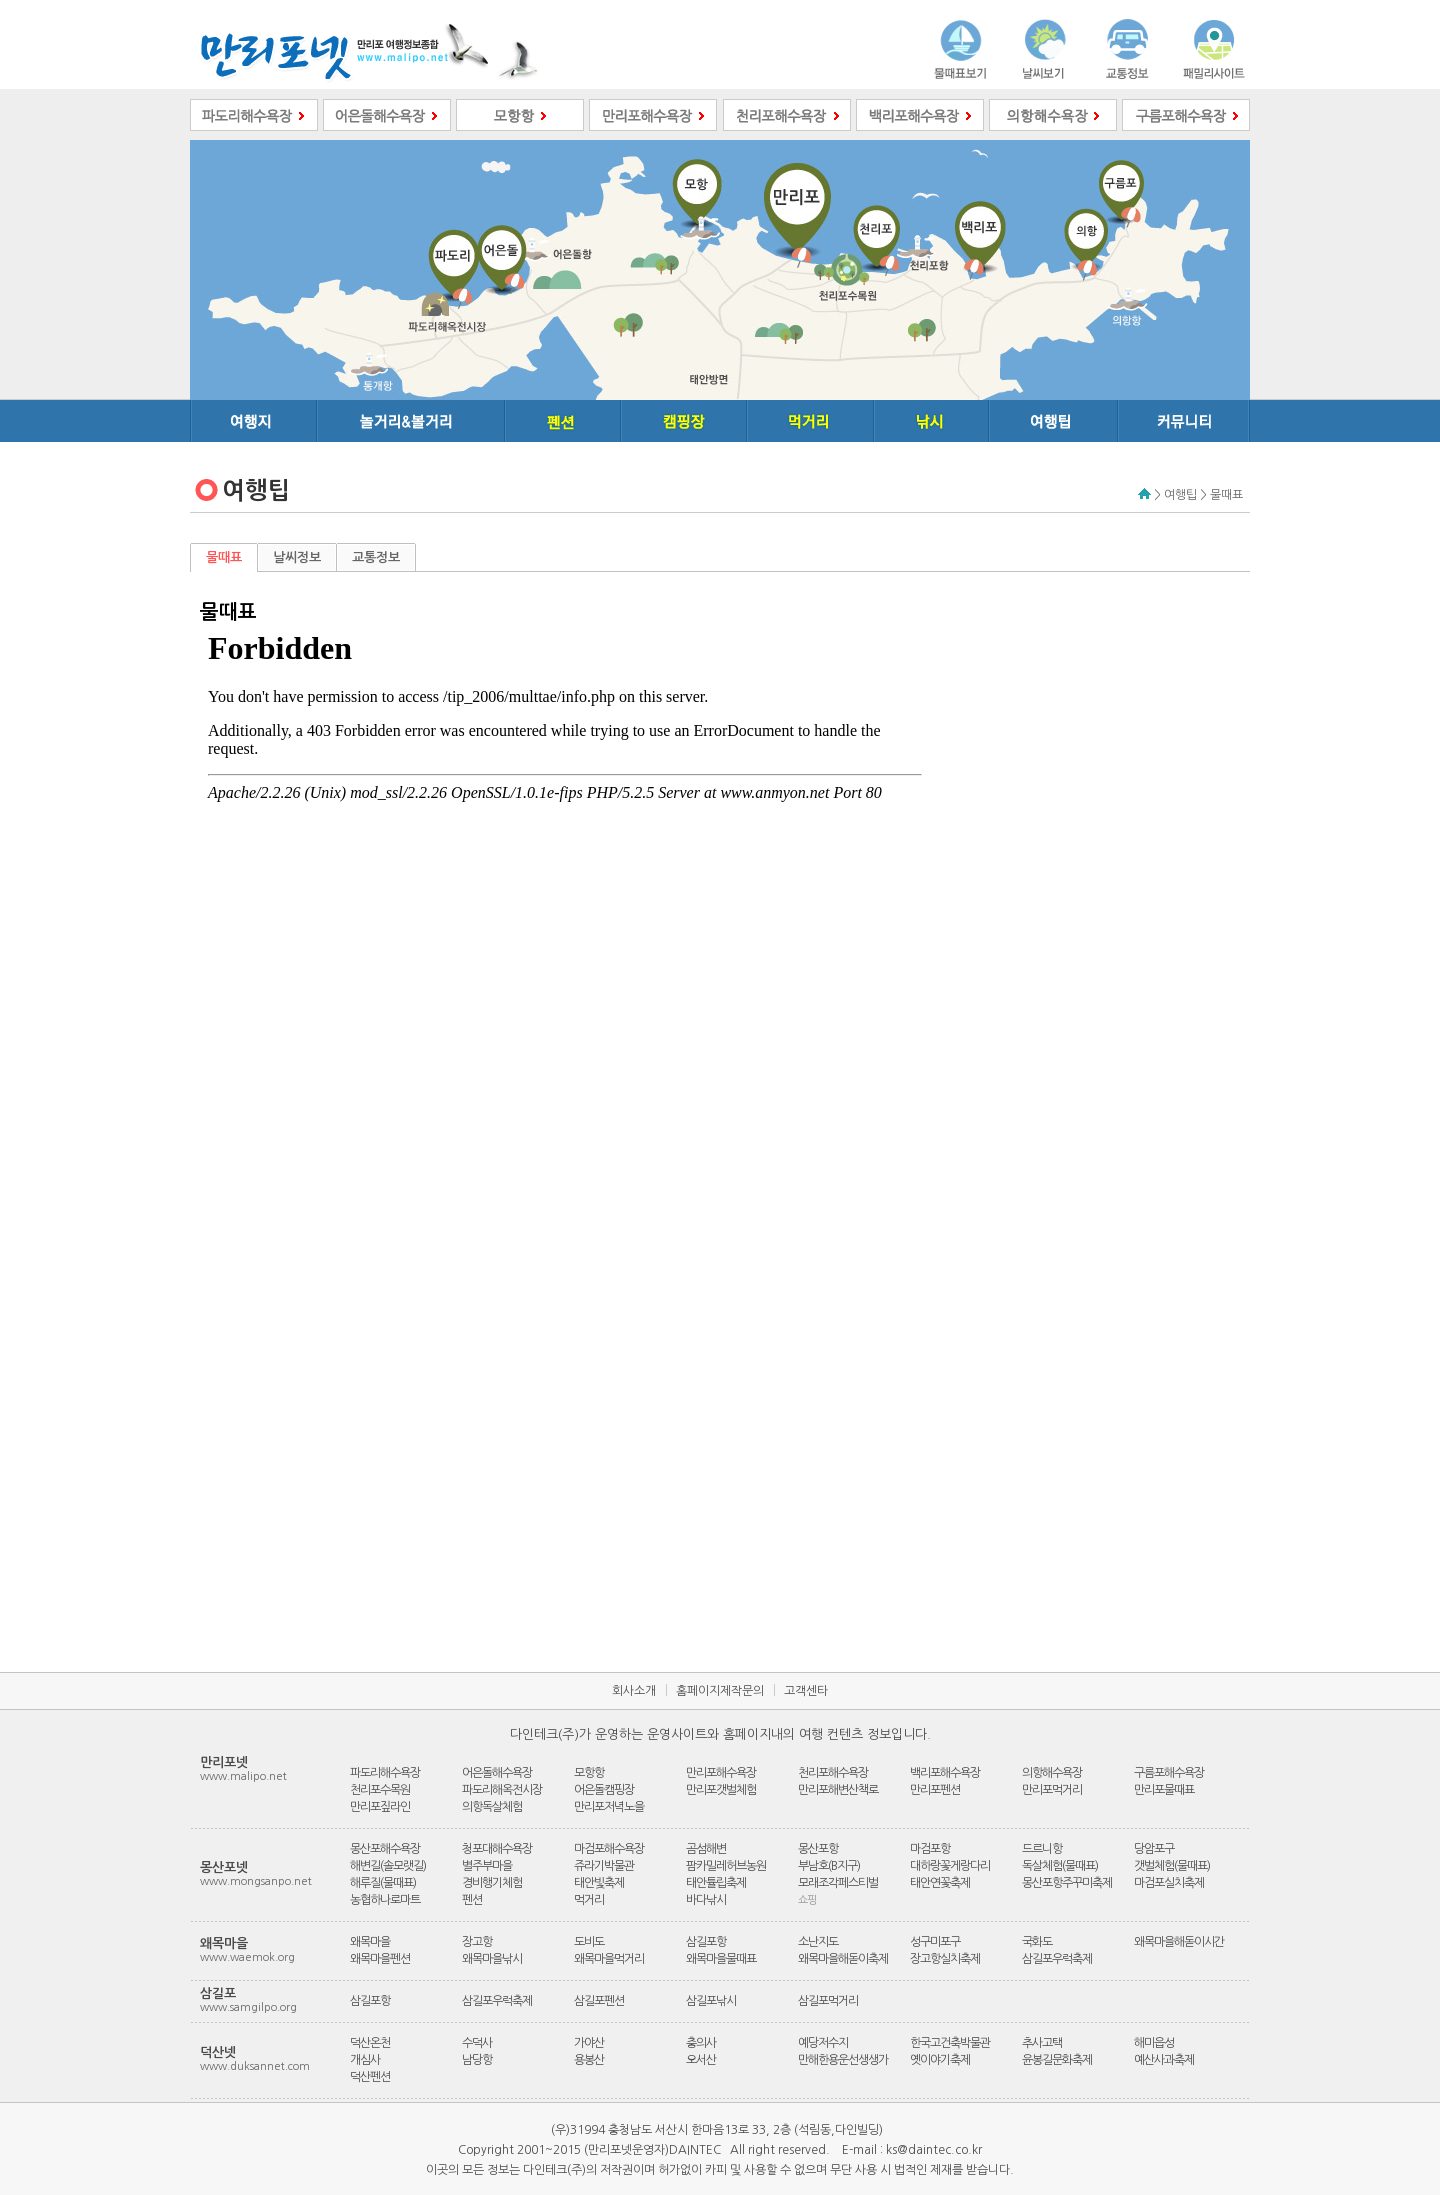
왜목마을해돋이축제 (843, 1959)
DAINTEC (695, 2150)
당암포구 (1154, 1849)
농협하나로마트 (385, 1900)
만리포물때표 (1164, 1790)
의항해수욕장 (1052, 1773)
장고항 (477, 1942)
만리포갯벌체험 (721, 1790)
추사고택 (1042, 2043)
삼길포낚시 (711, 2001)
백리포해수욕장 (945, 1773)
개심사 (365, 2060)
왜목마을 (370, 1942)
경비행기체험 (492, 1883)
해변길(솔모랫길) (388, 1866)
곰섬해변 (706, 1849)
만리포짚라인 (380, 1807)
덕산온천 (370, 2043)
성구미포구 (935, 1942)
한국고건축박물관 (950, 2043)
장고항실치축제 (945, 1959)
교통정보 (376, 557)
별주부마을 (487, 1866)
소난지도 (818, 1942)
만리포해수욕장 (721, 1773)
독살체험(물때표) (1060, 1866)
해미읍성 (1154, 2043)
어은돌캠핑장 (604, 1790)
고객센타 (806, 1691)
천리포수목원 (380, 1790)
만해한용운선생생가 (843, 2060)
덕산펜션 (370, 2077)
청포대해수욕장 (497, 1849)
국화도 (1037, 1942)
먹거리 (589, 1900)
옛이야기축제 (940, 2060)
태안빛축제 (599, 1883)
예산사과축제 (1164, 2060)
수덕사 (477, 2043)
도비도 (589, 1942)
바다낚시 (706, 1900)
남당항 (477, 2060)
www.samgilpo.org (248, 2007)
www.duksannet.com (255, 2066)
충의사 (701, 2043)
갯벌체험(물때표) (1172, 1866)
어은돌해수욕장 (497, 1773)
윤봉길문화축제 (1057, 2060)
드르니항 (1042, 1849)
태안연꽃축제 (940, 1883)
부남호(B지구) (829, 1866)
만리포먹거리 (1052, 1790)
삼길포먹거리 (828, 2001)
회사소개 (634, 1691)
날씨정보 (297, 557)
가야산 (589, 2043)
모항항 (589, 1773)
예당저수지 (823, 2043)
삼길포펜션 (599, 2001)
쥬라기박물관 (604, 1866)
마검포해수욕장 (609, 1849)
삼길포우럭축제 (1057, 1959)
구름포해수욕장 (1169, 1773)
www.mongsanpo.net (256, 1881)
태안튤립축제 (716, 1883)
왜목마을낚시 (492, 1959)
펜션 (472, 1900)
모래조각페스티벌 (838, 1883)
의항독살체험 (492, 1807)
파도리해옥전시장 (502, 1790)
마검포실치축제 (1169, 1883)
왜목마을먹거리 (609, 1959)
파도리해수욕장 (385, 1773)
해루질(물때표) (383, 1883)
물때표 (224, 557)
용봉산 (589, 2060)
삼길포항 (706, 1942)
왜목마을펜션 (380, 1959)
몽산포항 (818, 1849)
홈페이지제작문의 (720, 1691)
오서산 (701, 2060)
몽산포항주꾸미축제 (1067, 1883)
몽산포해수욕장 (385, 1849)
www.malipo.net (243, 1776)
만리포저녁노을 (609, 1807)
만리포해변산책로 (838, 1790)
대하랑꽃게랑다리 (950, 1866)
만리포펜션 (935, 1790)
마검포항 (930, 1849)
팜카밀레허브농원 (726, 1866)
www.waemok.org (247, 1957)
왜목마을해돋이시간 (1179, 1942)
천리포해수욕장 (833, 1773)
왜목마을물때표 (721, 1959)
